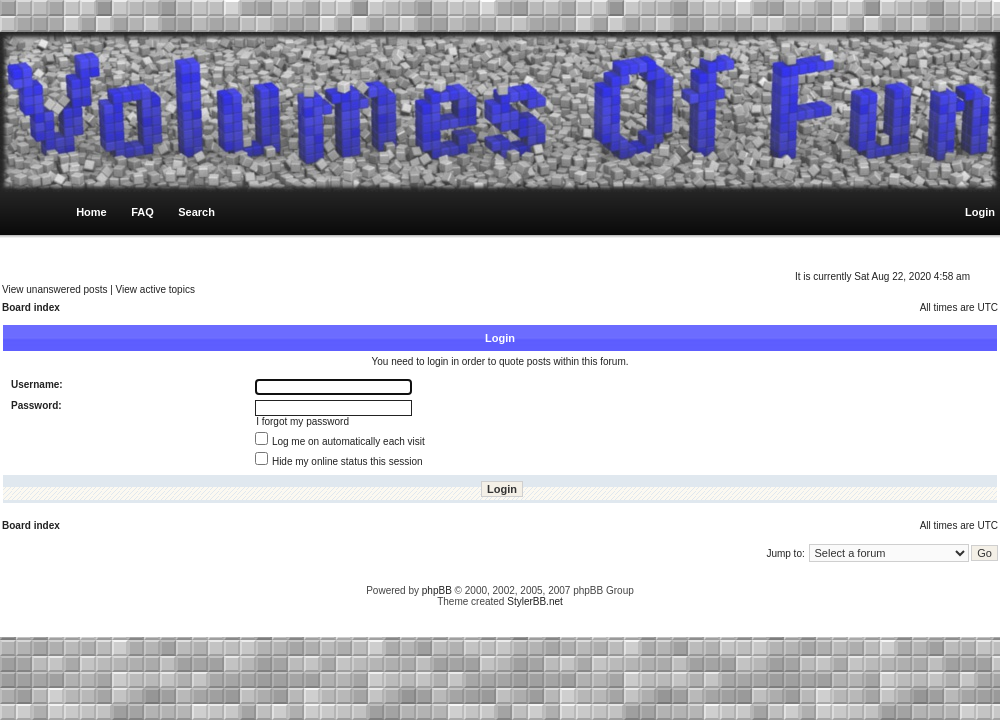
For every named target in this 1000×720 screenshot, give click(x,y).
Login (980, 212)
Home (91, 212)
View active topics (155, 289)
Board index (31, 307)
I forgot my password (302, 421)
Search (196, 212)
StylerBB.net (535, 601)
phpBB (437, 590)
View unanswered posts (54, 289)
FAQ (142, 212)
